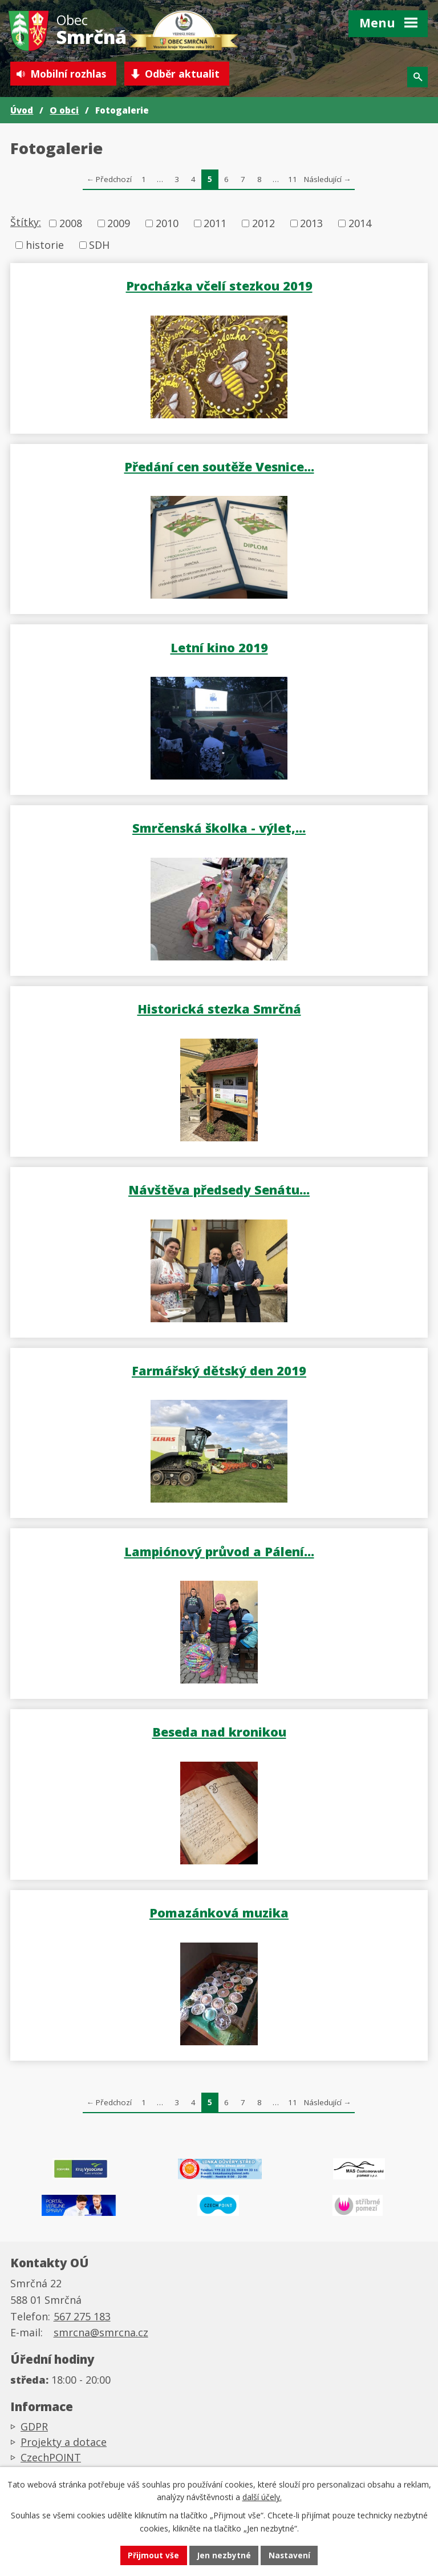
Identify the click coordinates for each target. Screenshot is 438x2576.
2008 (70, 224)
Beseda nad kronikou (219, 1732)
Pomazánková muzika (219, 1913)
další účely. (262, 2496)
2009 (118, 224)
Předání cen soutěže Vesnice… (219, 467)
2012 (263, 224)
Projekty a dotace (64, 2446)
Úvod (21, 110)
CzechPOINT (51, 2461)
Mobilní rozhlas (69, 74)
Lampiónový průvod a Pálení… (219, 1551)
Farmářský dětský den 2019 (219, 1371)
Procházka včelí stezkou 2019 (219, 286)
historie (45, 245)
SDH (99, 245)
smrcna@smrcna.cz (101, 2337)
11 (292, 180)
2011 (215, 224)
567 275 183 (82, 2320)
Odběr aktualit (187, 74)
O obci (64, 110)
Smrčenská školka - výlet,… (219, 828)
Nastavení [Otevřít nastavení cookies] (290, 2555)
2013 (311, 224)
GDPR (34, 2430)
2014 (359, 224)
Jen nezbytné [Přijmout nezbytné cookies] (224, 2555)
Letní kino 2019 (219, 647)
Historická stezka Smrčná (219, 1009)
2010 (167, 224)
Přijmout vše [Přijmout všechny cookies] (153, 2555)
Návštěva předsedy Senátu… (219, 1190)
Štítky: (25, 222)
